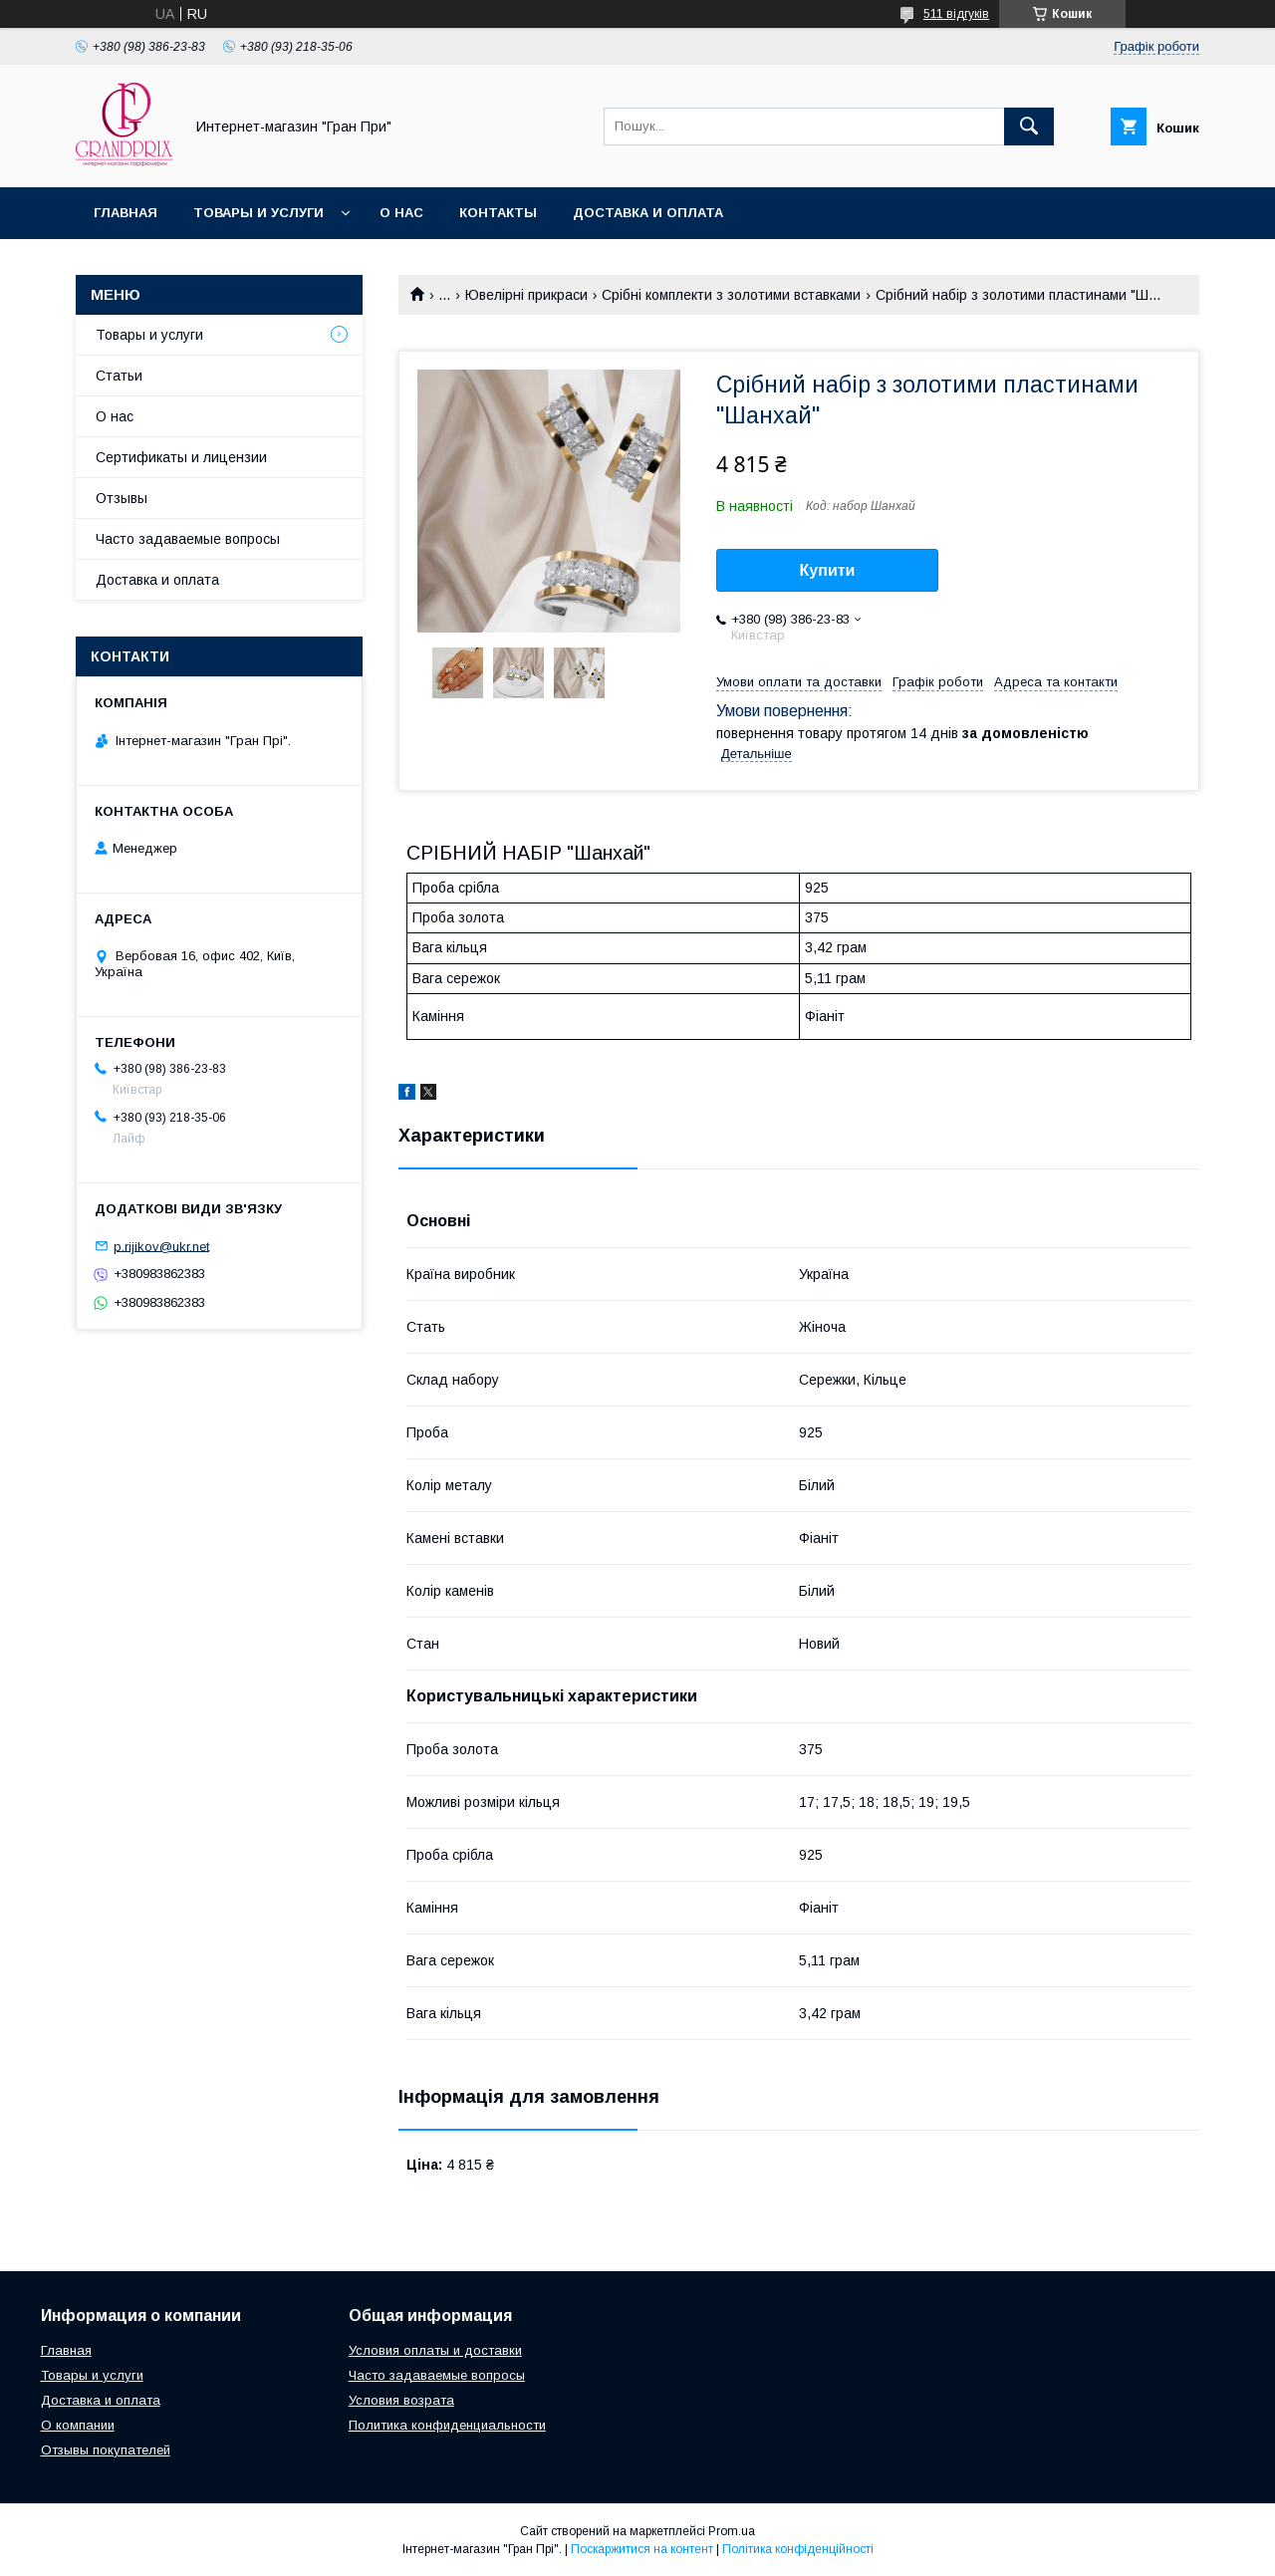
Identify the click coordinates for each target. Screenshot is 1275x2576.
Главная (125, 212)
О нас (401, 212)
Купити (828, 570)
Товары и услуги (258, 212)
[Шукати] (1029, 126)
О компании (78, 2425)
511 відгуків (956, 14)
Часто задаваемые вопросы (188, 539)
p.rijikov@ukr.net (161, 1245)
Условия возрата (401, 2400)
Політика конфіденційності (798, 2549)
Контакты (498, 212)
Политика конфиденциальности (447, 2425)
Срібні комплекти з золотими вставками (731, 295)
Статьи (119, 376)
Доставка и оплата (648, 212)
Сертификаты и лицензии (181, 457)
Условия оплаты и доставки (435, 2350)
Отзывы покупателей (105, 2450)
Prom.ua (731, 2531)
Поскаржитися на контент (642, 2549)
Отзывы (121, 498)
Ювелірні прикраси (526, 295)
